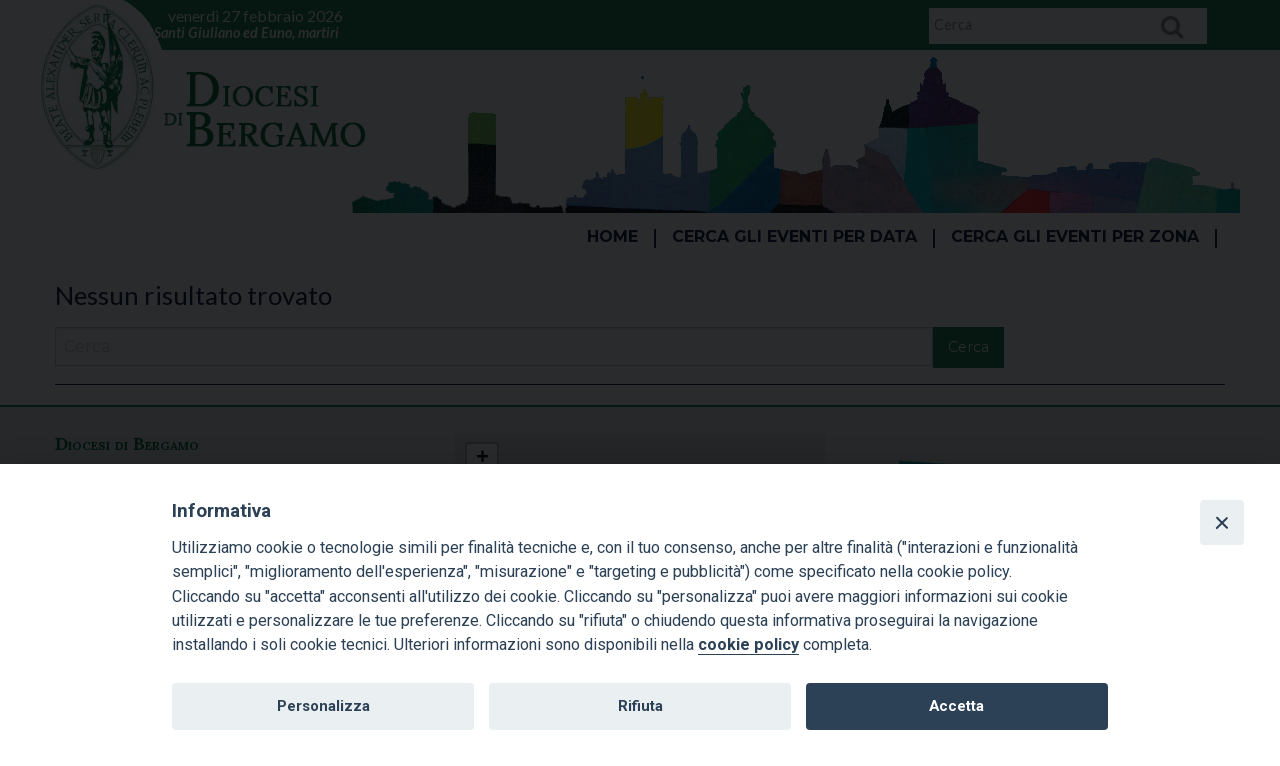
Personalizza (323, 706)
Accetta (956, 706)
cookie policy (748, 644)
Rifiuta (640, 706)
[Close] (1222, 522)
